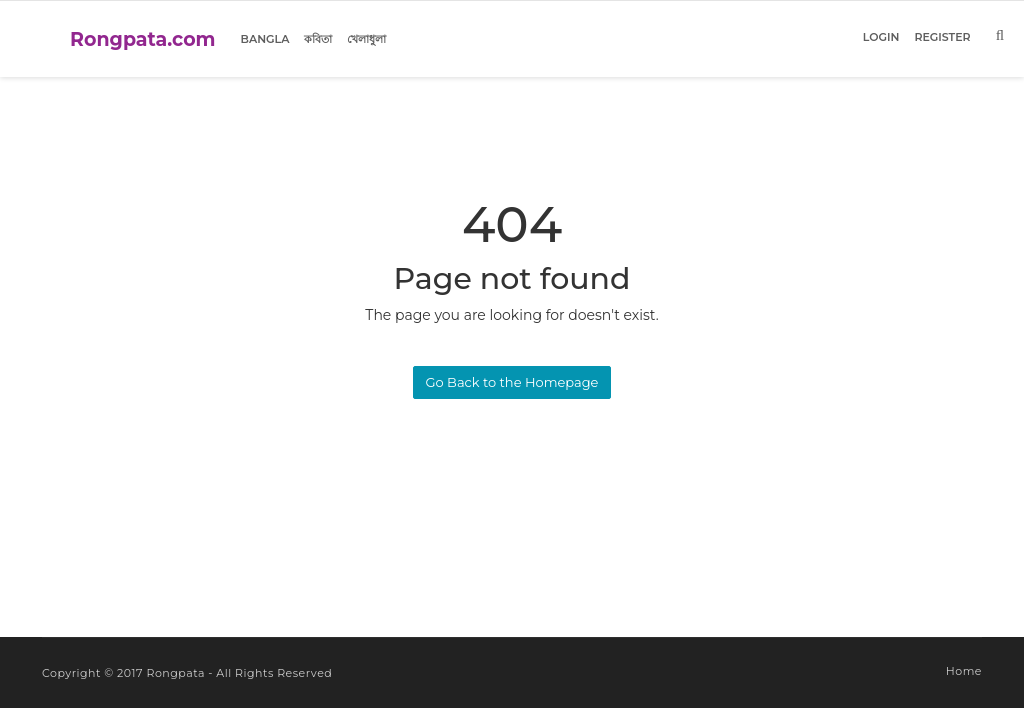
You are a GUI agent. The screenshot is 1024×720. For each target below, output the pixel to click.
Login (881, 37)
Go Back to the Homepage (512, 382)
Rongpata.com (143, 39)
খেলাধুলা (366, 39)
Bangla (265, 39)
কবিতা (318, 39)
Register (942, 37)
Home (964, 671)
